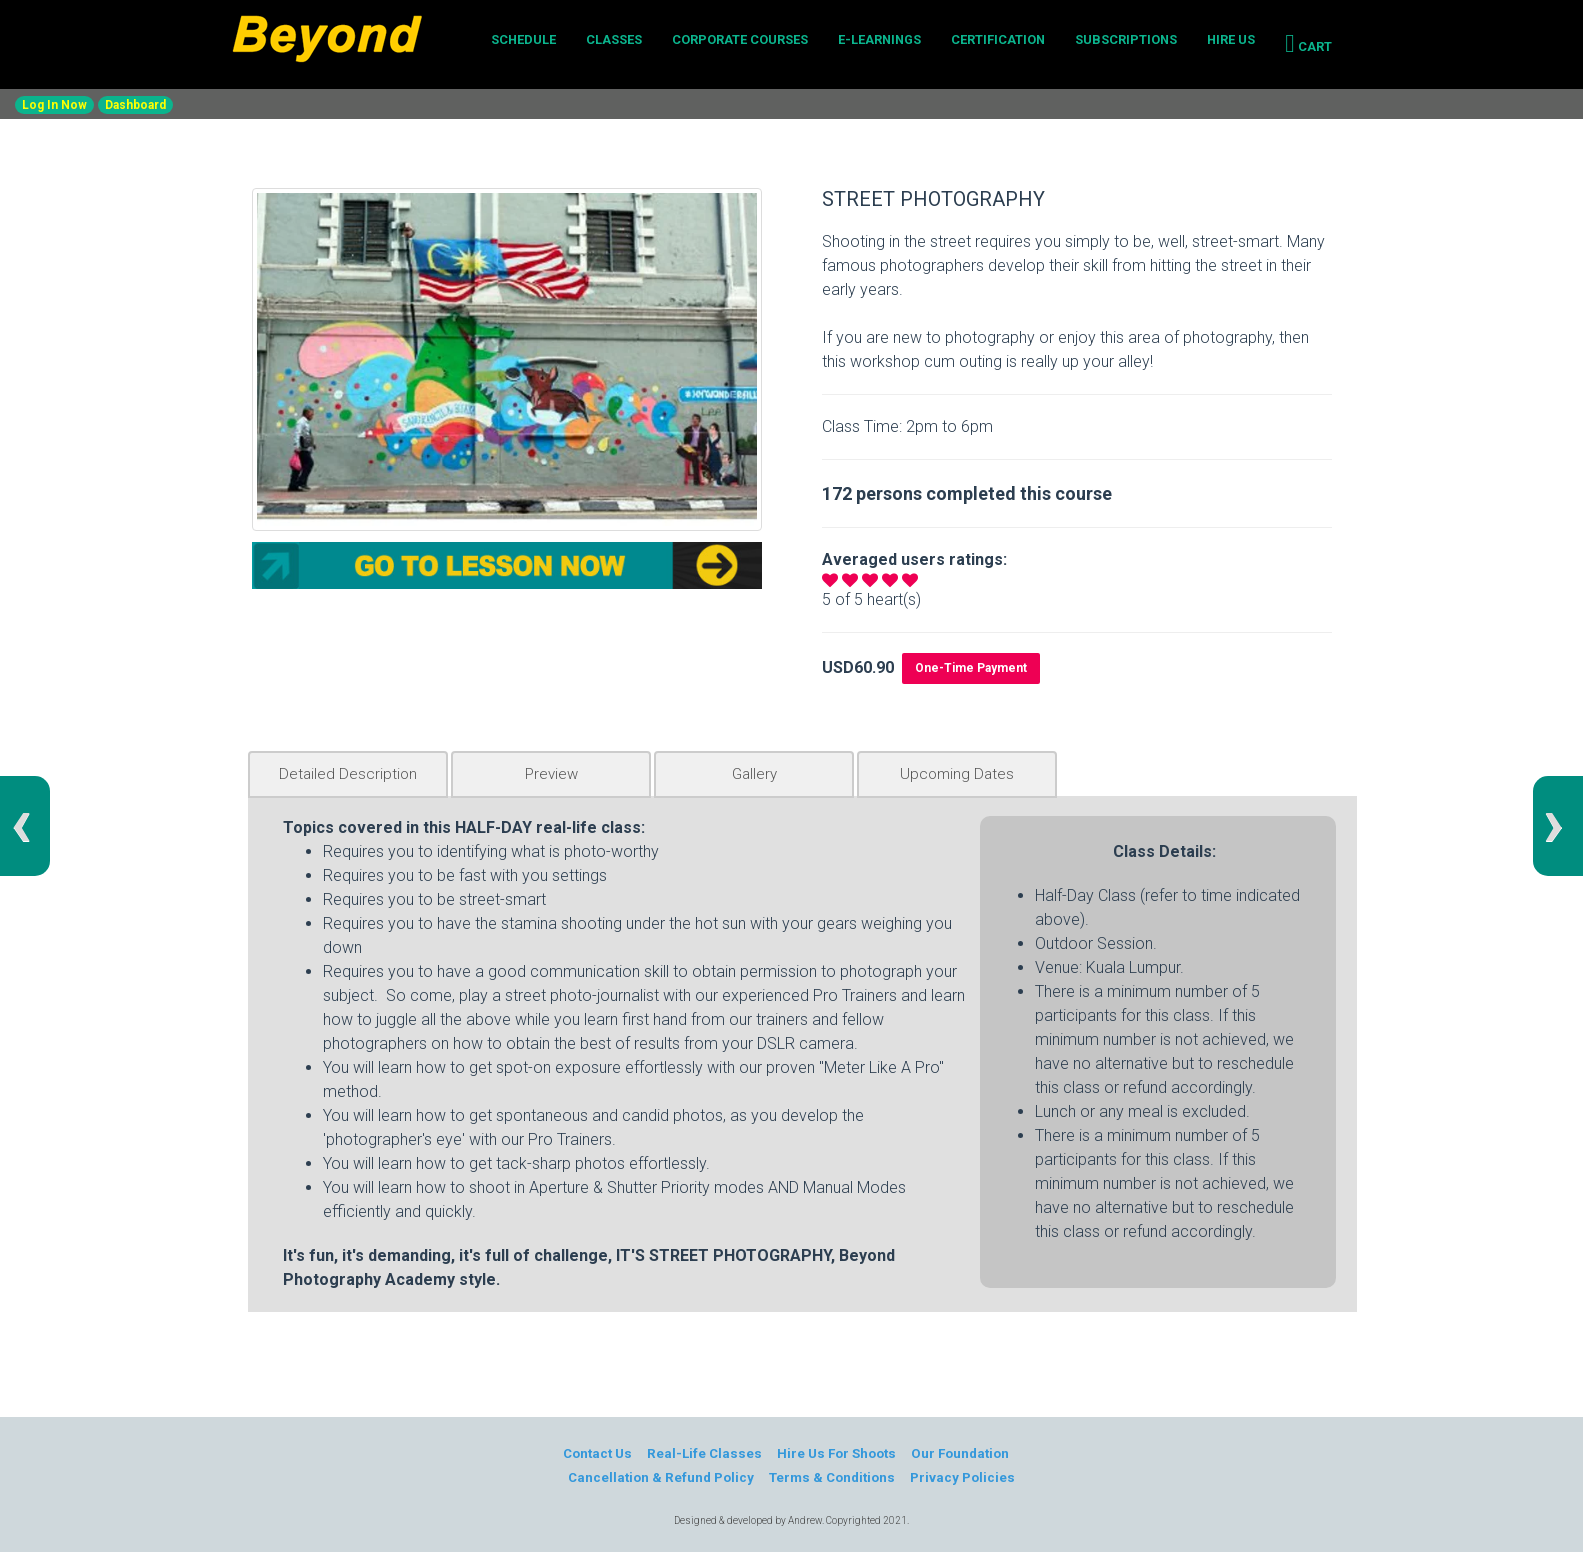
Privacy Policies (963, 1477)
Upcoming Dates (957, 774)
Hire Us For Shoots (837, 1453)
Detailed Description (348, 774)
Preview (551, 774)
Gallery (754, 774)
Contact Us (596, 1453)
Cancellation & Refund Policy (660, 1477)
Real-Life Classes (704, 1453)
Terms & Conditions (832, 1477)
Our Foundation (961, 1453)
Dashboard (135, 105)
